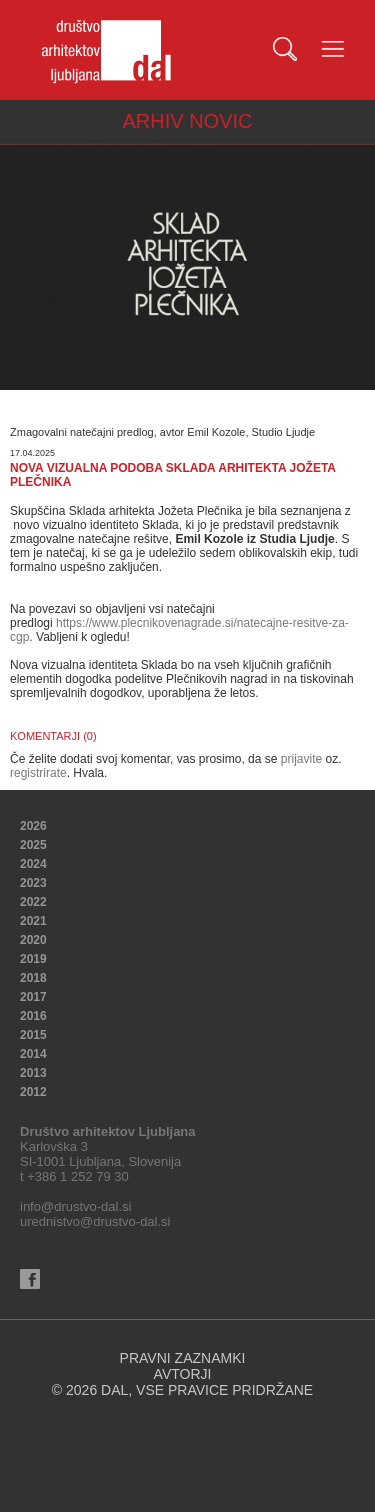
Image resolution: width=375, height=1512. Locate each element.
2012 (33, 1092)
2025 (33, 845)
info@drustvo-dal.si (75, 1206)
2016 (33, 1016)
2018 (33, 978)
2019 (33, 959)
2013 (33, 1073)
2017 (33, 997)
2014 (33, 1054)
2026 (33, 826)
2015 (33, 1035)
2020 (33, 940)
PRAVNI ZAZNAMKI (183, 1358)
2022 (33, 902)
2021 (33, 921)
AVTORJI (183, 1374)
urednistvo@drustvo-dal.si (95, 1221)
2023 (33, 883)
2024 (33, 864)
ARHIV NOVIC (187, 121)
